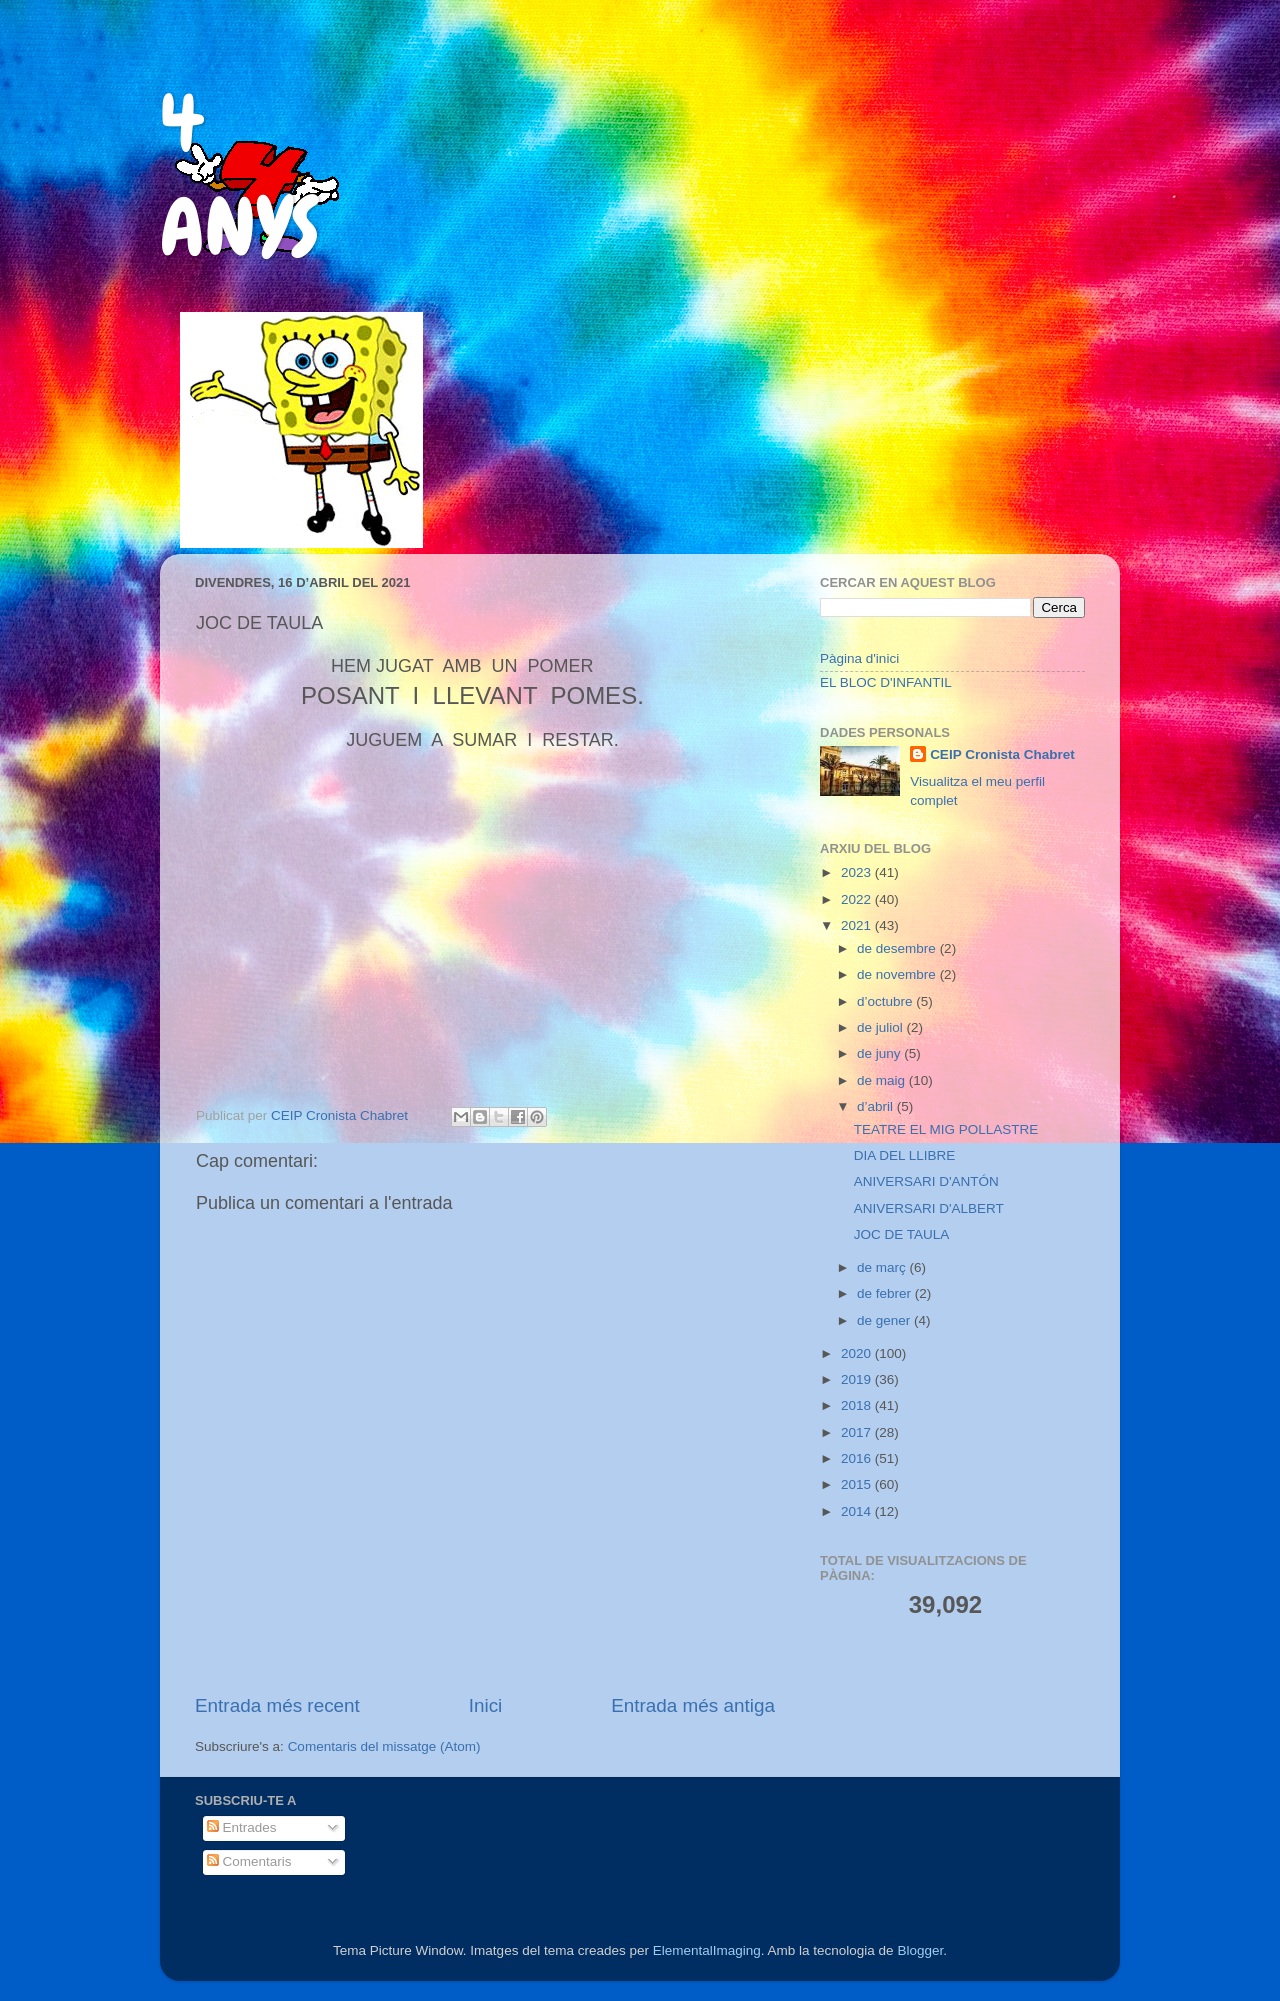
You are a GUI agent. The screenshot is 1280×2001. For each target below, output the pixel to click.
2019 (858, 1379)
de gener (885, 1320)
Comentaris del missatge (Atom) (384, 1746)
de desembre (898, 948)
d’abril (877, 1106)
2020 (858, 1353)
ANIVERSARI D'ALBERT (929, 1208)
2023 (858, 872)
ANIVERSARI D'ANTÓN (926, 1181)
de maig (883, 1080)
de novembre (898, 974)
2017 (858, 1432)
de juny (880, 1053)
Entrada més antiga (693, 1705)
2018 (858, 1405)
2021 (858, 925)
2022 (858, 899)
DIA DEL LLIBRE (905, 1155)
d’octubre (886, 1001)
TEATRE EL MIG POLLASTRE (946, 1129)
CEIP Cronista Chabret (1002, 754)
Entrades (242, 1827)
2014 (858, 1511)
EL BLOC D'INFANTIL (886, 682)
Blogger (920, 1950)
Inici (486, 1705)
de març (883, 1267)
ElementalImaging (707, 1950)
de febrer (886, 1293)
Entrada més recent (277, 1705)
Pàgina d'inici (859, 658)
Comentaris (249, 1861)
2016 (858, 1458)
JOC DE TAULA (902, 1234)
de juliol (882, 1027)
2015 (858, 1484)
